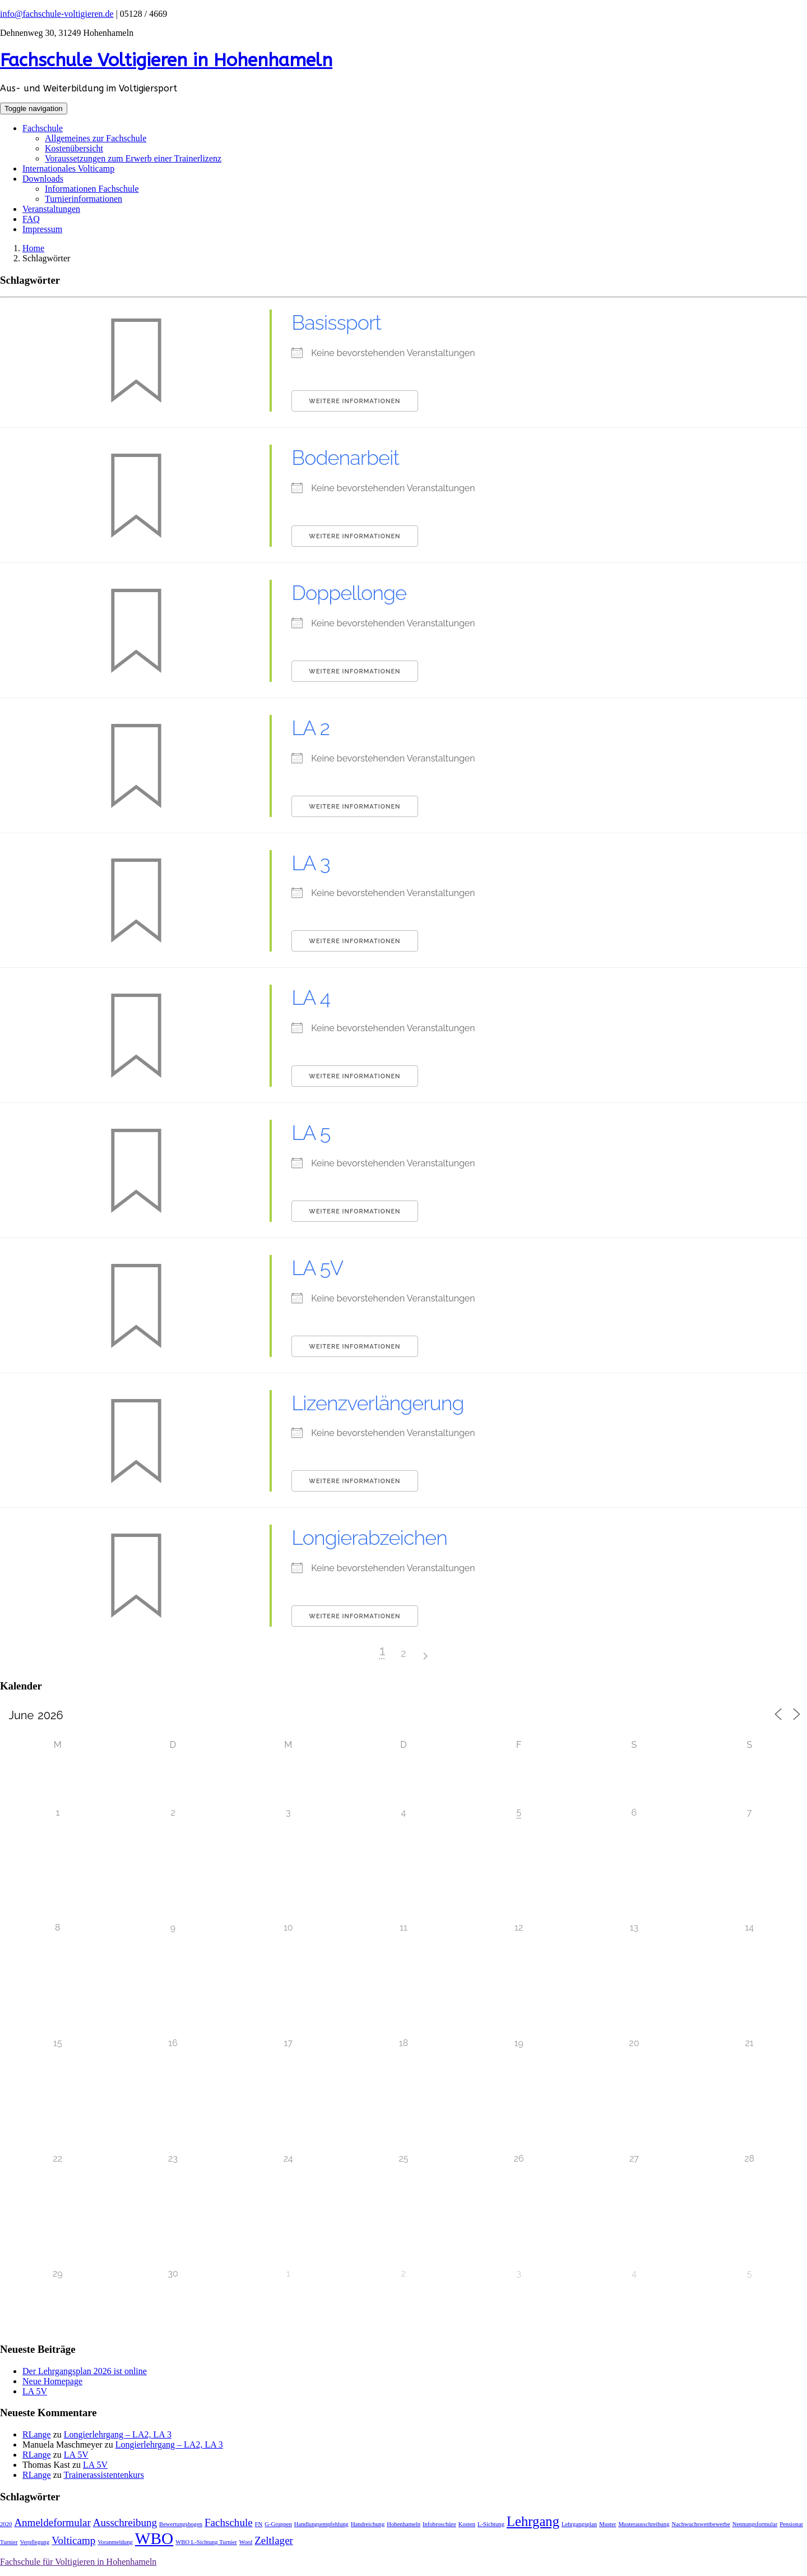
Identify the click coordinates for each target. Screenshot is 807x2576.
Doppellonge (348, 592)
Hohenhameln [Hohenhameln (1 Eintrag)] (403, 2524)
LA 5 (310, 1132)
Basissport (336, 322)
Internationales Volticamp (68, 168)
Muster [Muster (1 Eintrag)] (607, 2524)
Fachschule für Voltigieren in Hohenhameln (78, 2561)
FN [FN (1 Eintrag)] (259, 2524)
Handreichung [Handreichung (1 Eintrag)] (367, 2524)
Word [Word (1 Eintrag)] (245, 2542)
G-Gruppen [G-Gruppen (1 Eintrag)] (278, 2524)
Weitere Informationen (354, 401)
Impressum (42, 229)
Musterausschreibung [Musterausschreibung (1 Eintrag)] (643, 2524)
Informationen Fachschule (92, 188)
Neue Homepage (52, 2381)
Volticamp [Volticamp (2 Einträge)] (73, 2540)
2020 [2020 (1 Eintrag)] (6, 2524)
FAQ (31, 219)
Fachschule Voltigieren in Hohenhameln (166, 60)
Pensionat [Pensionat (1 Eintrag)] (791, 2524)
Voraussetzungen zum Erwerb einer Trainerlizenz (133, 158)
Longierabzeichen (369, 1537)
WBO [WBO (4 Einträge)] (154, 2538)
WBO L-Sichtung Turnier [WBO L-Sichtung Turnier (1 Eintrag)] (206, 2542)
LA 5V (317, 1268)
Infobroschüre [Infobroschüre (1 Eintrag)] (439, 2524)
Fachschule (42, 128)
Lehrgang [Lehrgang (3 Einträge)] (533, 2521)
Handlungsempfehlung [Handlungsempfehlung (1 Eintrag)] (321, 2524)
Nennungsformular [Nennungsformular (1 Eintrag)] (755, 2524)
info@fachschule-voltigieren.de (57, 14)
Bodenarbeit (345, 457)
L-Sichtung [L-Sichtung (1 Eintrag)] (490, 2524)
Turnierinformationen (83, 199)
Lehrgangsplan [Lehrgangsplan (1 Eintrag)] (579, 2524)
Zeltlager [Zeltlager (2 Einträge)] (273, 2540)
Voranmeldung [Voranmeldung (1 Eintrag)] (115, 2542)
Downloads (42, 178)
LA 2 (310, 728)
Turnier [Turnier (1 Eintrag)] (9, 2542)
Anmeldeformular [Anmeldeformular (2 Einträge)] (52, 2522)
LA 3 (310, 863)
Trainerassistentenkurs (103, 2475)
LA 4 (310, 997)
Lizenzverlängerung (377, 1403)
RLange (36, 2434)
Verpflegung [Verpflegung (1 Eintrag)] (35, 2542)
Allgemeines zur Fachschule (95, 138)
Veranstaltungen (51, 209)
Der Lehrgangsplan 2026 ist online (84, 2371)
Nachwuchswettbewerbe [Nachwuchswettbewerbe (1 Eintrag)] (701, 2524)
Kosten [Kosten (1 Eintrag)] (466, 2524)
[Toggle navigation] (33, 108)
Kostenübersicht (74, 148)
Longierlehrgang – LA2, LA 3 (117, 2434)
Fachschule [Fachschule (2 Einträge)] (229, 2522)
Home (33, 248)
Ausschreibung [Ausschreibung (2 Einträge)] (125, 2522)
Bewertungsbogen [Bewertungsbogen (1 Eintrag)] (180, 2524)
